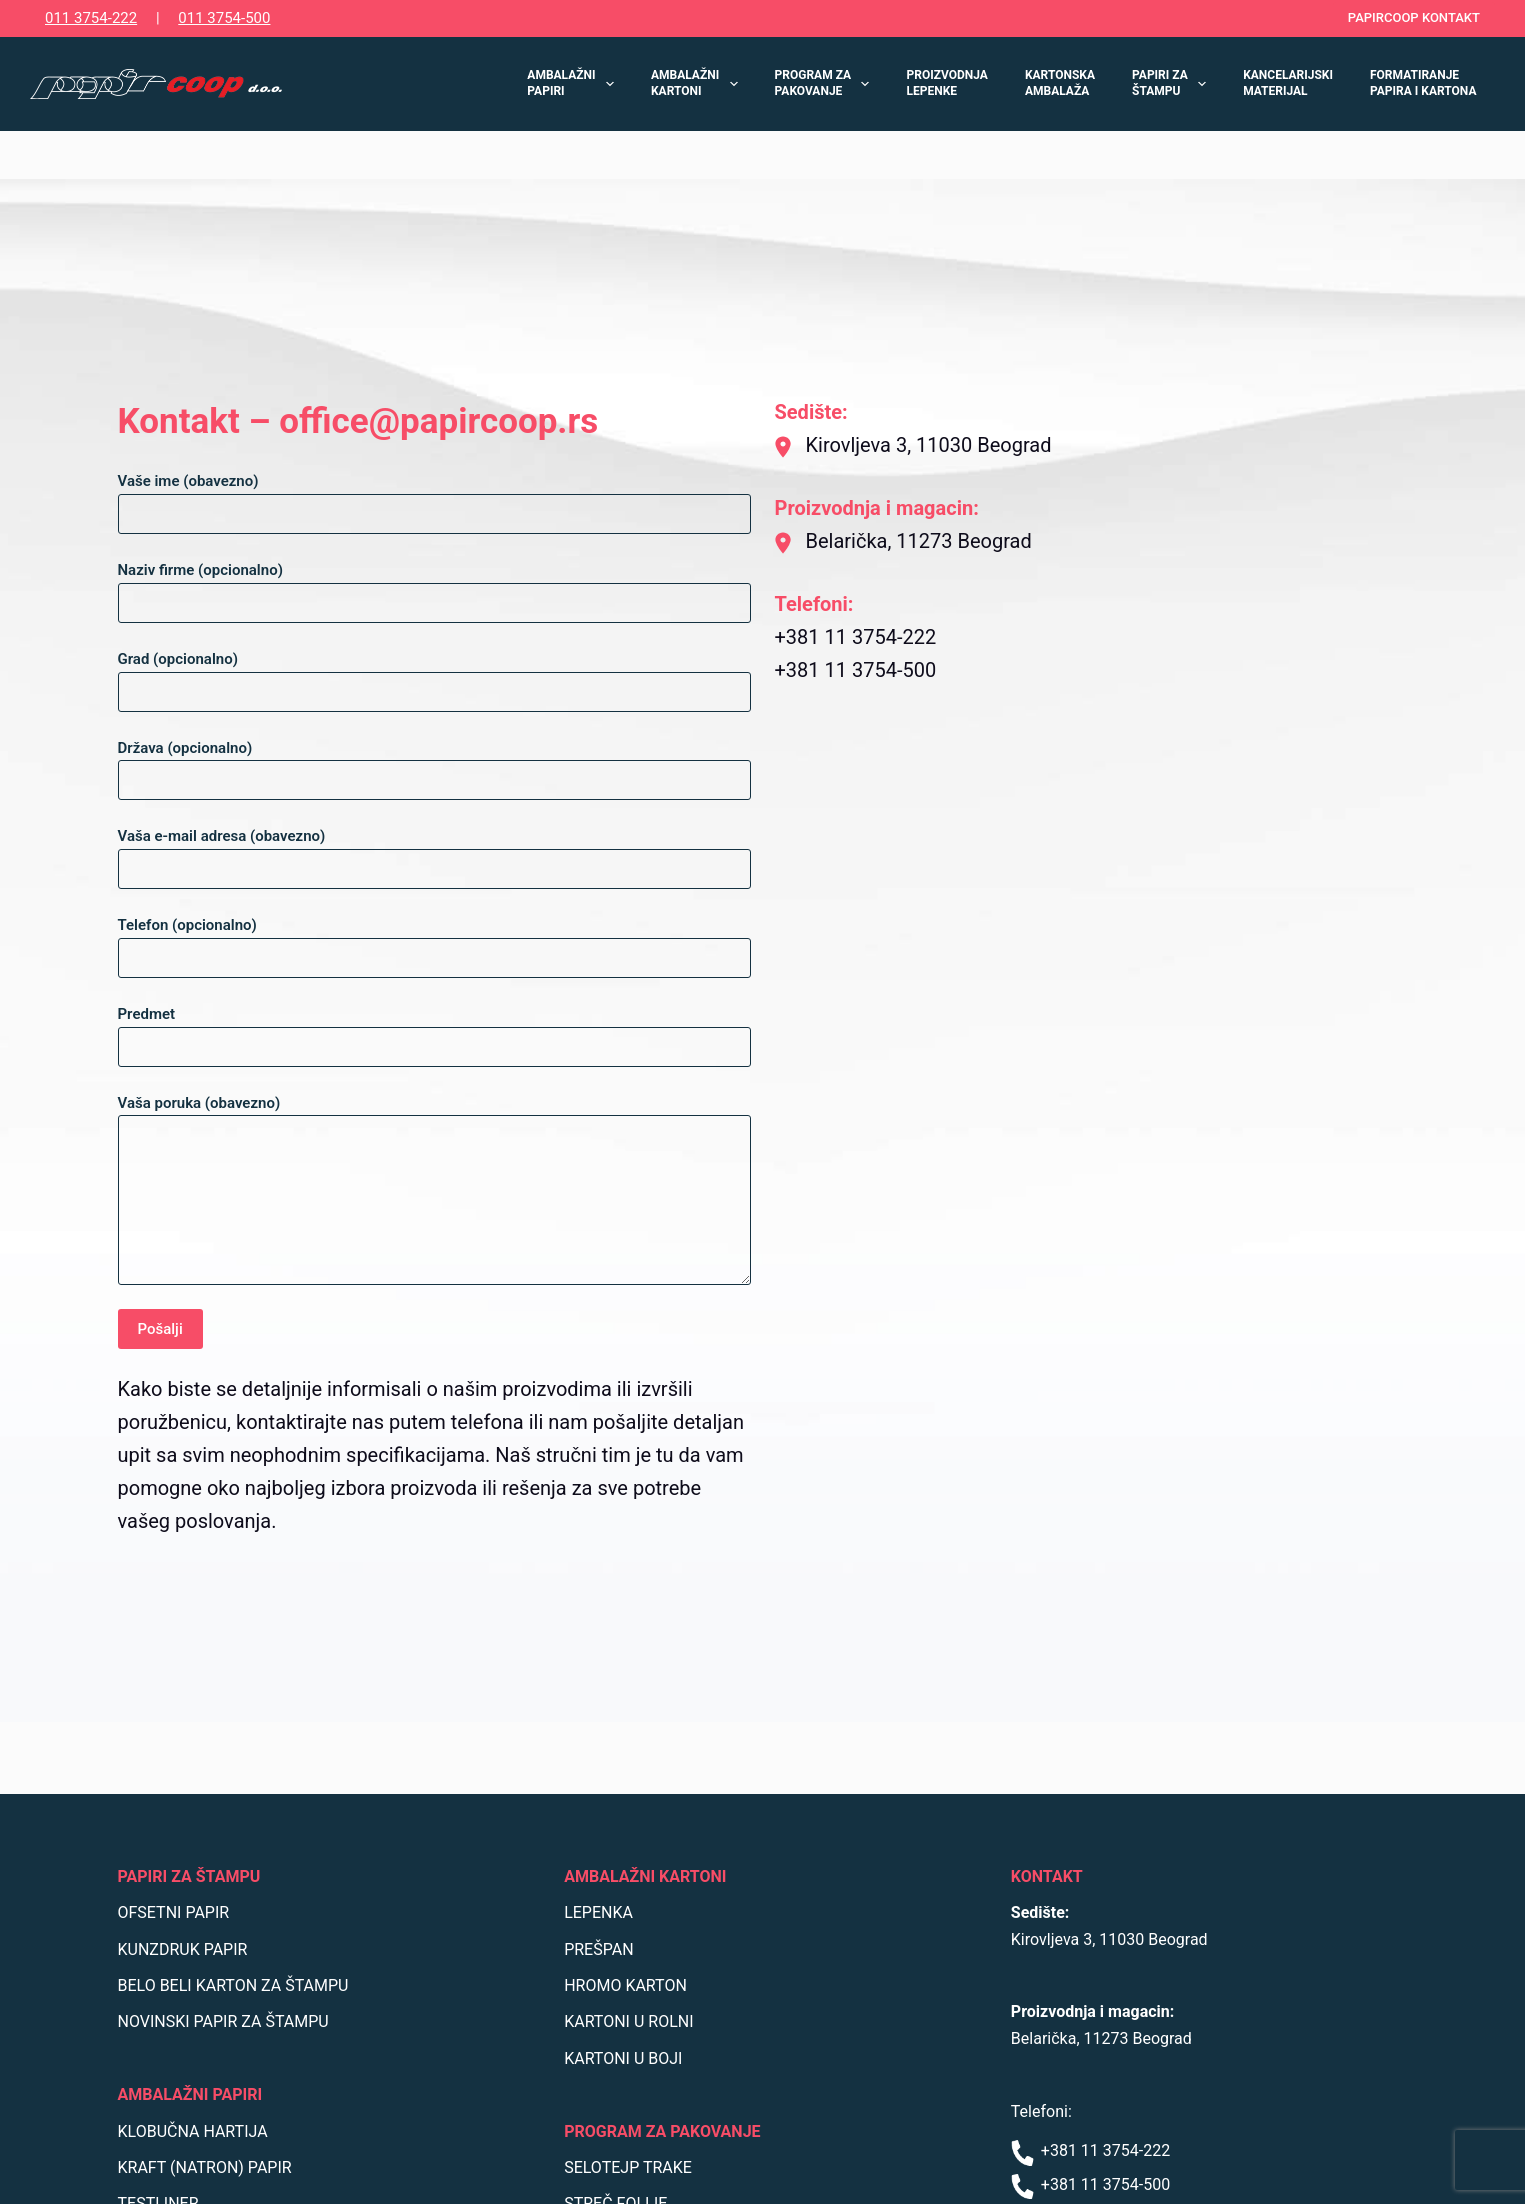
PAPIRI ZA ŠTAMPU (1173, 83)
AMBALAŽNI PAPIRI (574, 83)
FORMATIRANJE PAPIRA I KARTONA (1423, 83)
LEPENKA (598, 1912)
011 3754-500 (224, 18)
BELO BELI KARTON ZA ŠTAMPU (233, 1985)
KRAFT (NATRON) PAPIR (205, 2167)
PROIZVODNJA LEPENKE (946, 83)
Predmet (434, 1030)
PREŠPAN (598, 1949)
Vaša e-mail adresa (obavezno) (434, 852)
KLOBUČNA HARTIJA (193, 2131)
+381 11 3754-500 (1090, 2184)
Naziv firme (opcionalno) (434, 586)
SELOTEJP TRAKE (628, 2167)
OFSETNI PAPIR (174, 1912)
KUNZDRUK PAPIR (183, 1949)
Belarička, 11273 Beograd (1101, 2038)
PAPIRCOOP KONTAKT (1414, 17)
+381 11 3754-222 (1090, 2150)
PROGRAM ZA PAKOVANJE (826, 83)
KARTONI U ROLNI (628, 2021)
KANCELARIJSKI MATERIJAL (1288, 83)
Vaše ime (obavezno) (434, 497)
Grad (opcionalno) (434, 675)
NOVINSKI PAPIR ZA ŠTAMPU (223, 2021)
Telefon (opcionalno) (434, 941)
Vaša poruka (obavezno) (434, 1190)
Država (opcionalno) (434, 764)
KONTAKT (1047, 1876)
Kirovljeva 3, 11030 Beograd (1109, 1939)
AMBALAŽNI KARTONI (698, 83)
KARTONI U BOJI (623, 2058)
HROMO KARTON (625, 1985)
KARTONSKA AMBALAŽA (1060, 83)
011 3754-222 (91, 18)
